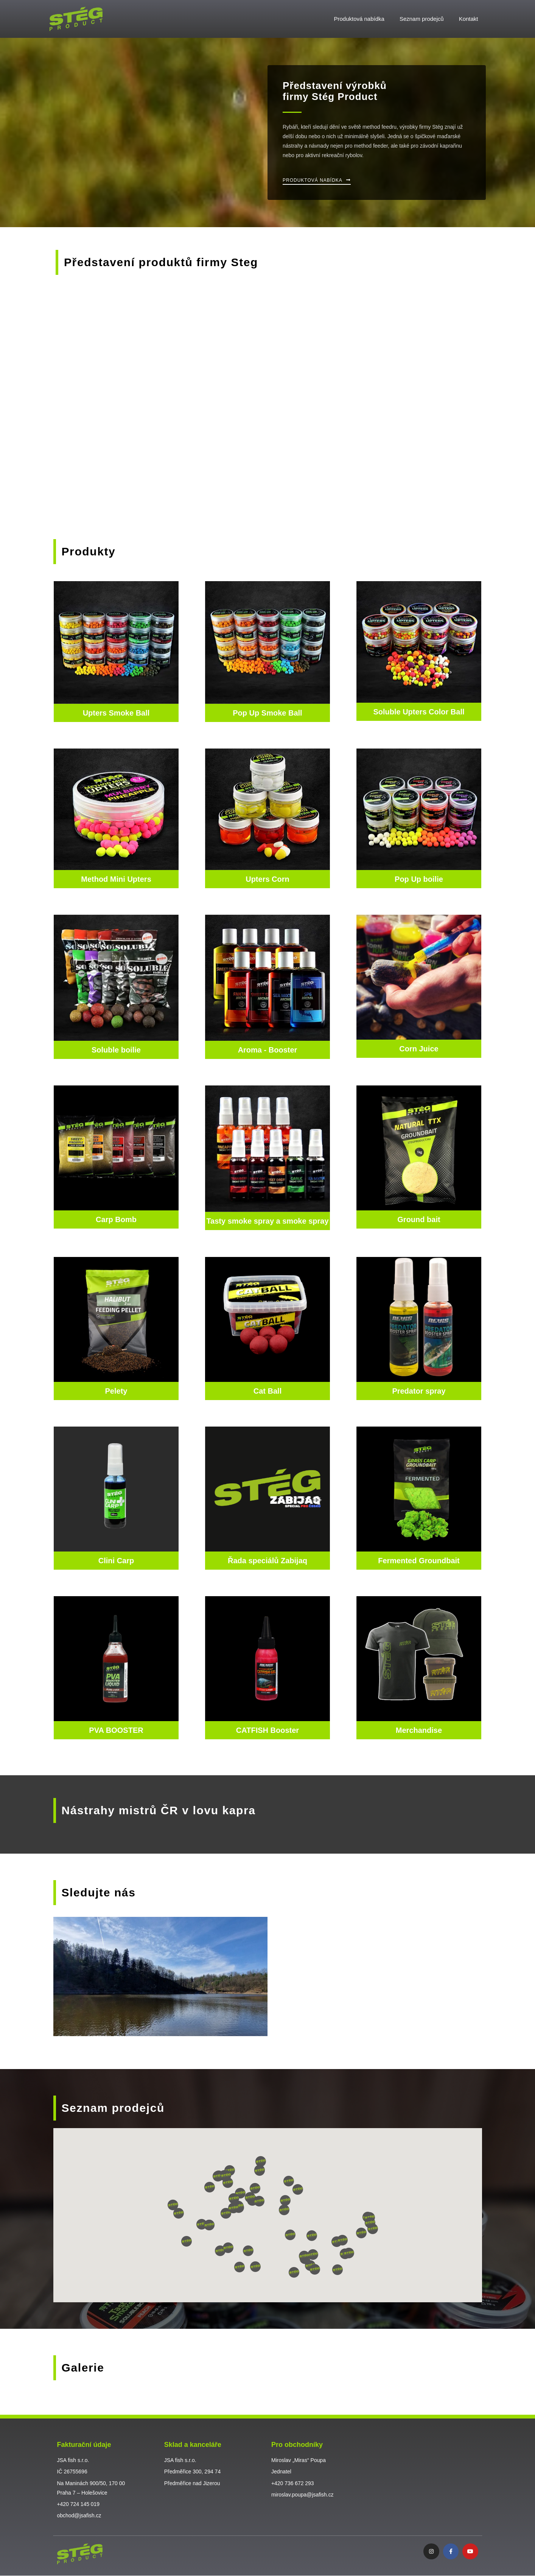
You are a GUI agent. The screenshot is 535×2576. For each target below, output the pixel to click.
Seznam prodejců (422, 19)
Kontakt (468, 19)
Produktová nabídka (359, 19)
